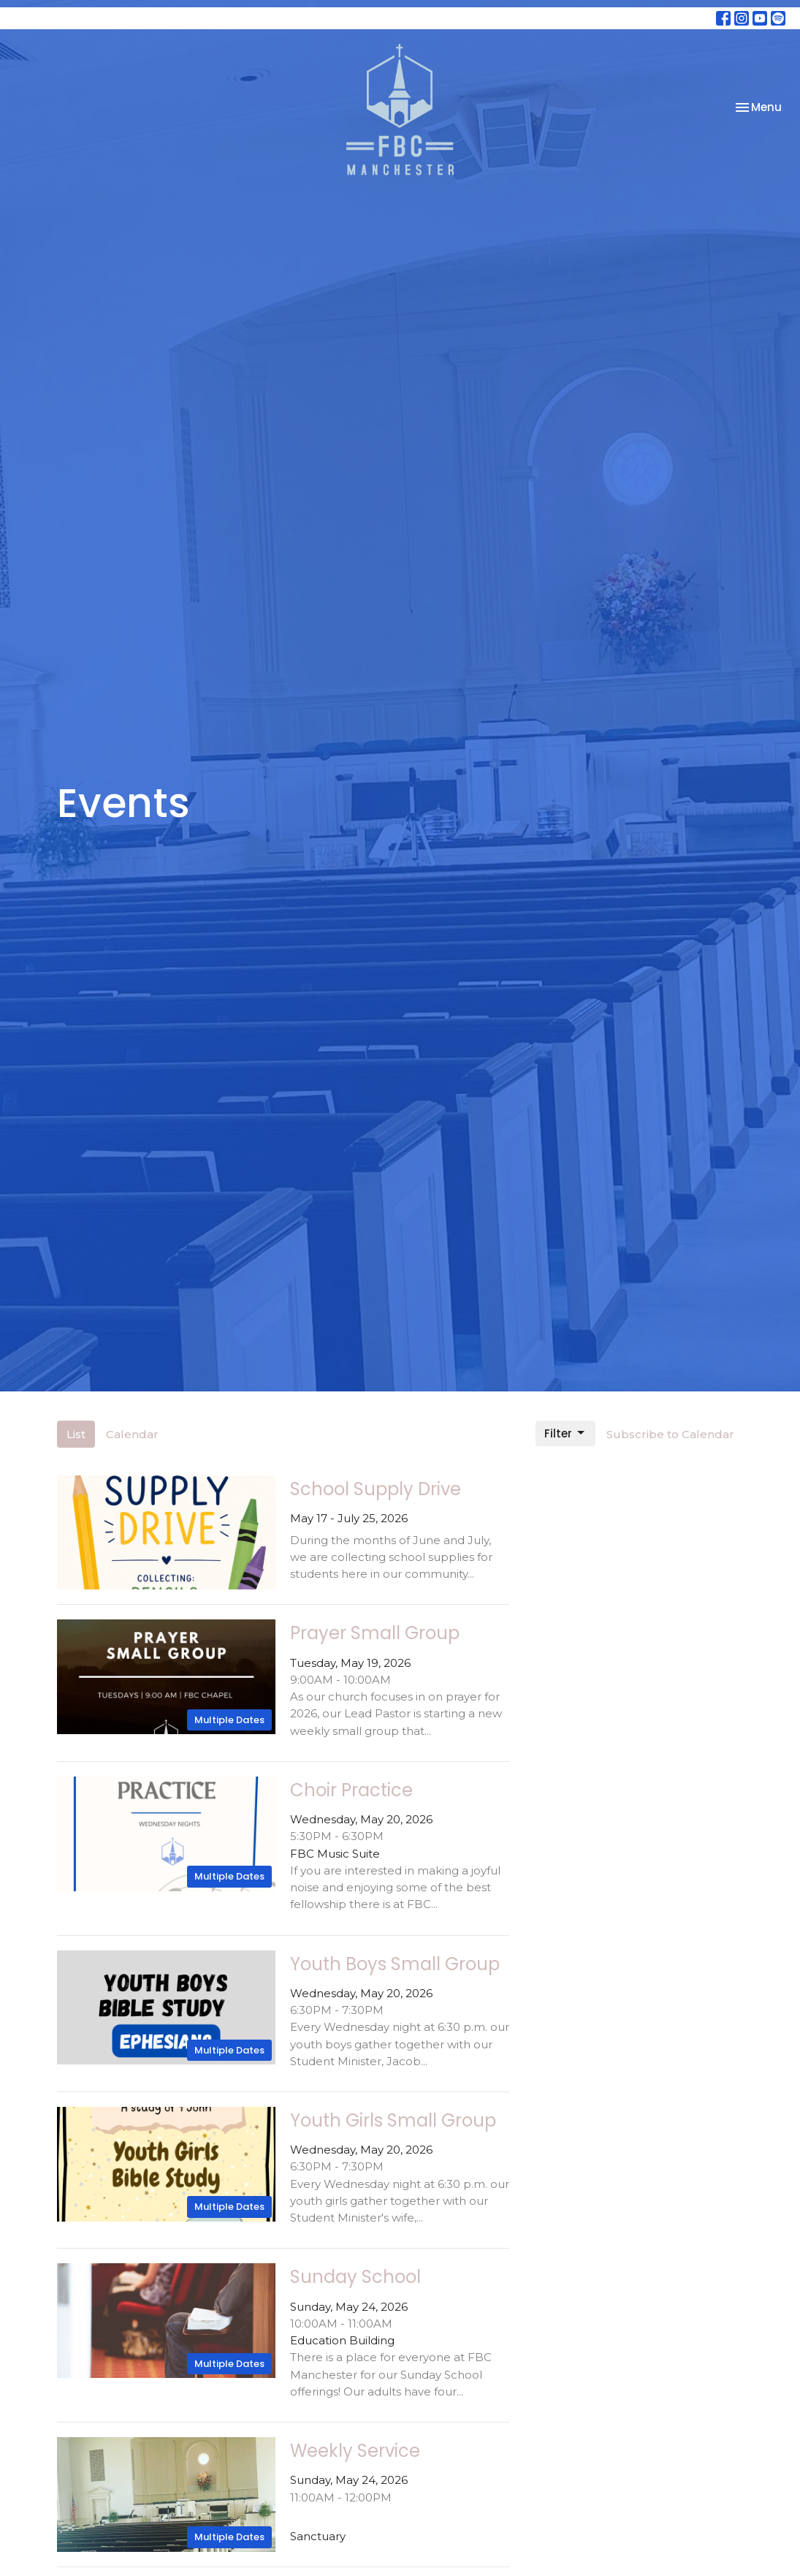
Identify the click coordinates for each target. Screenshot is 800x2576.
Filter (565, 1433)
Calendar (132, 1434)
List (75, 1434)
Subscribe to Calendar (670, 1434)
